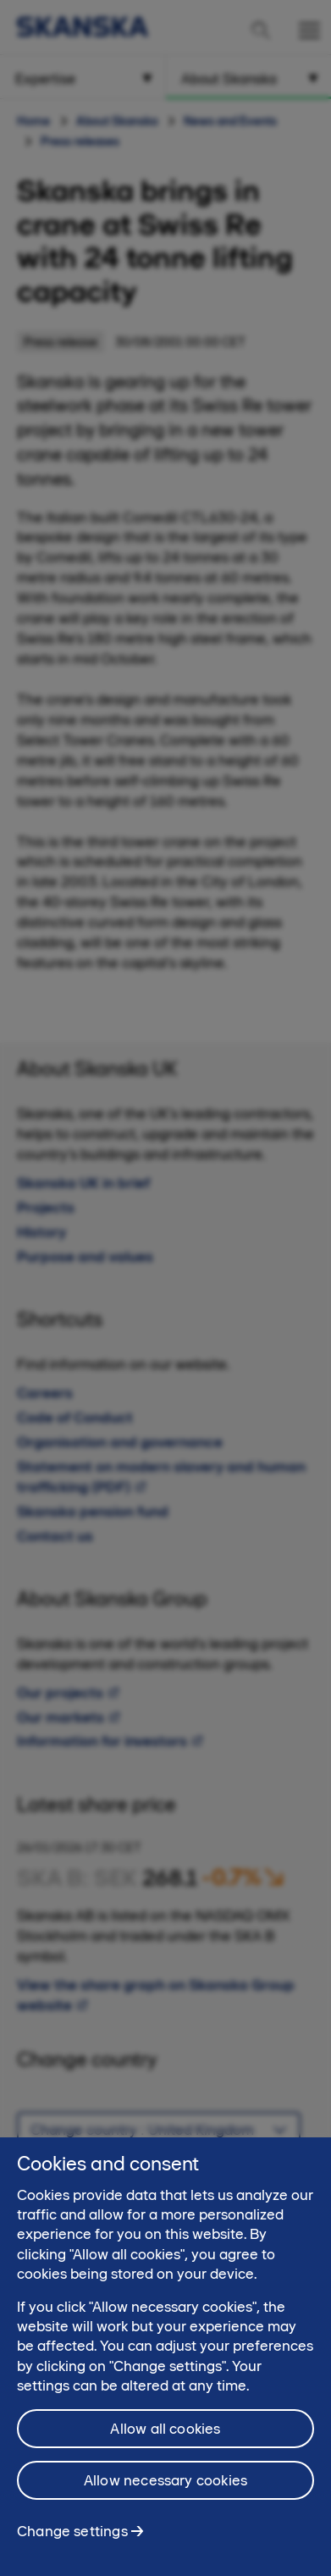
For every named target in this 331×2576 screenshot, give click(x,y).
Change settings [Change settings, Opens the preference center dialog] (72, 2538)
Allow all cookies (165, 2436)
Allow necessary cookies (165, 2488)
